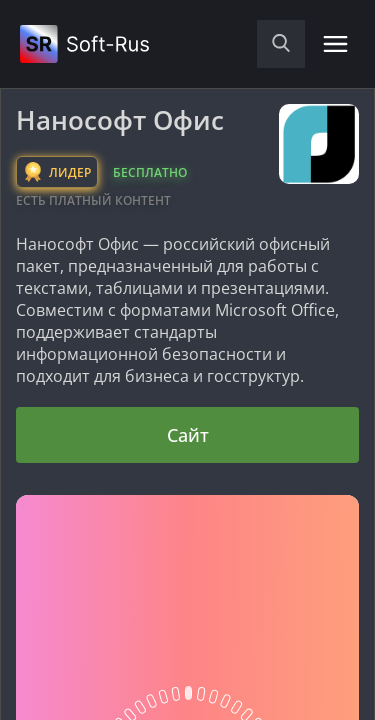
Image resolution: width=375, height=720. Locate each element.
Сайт (188, 435)
